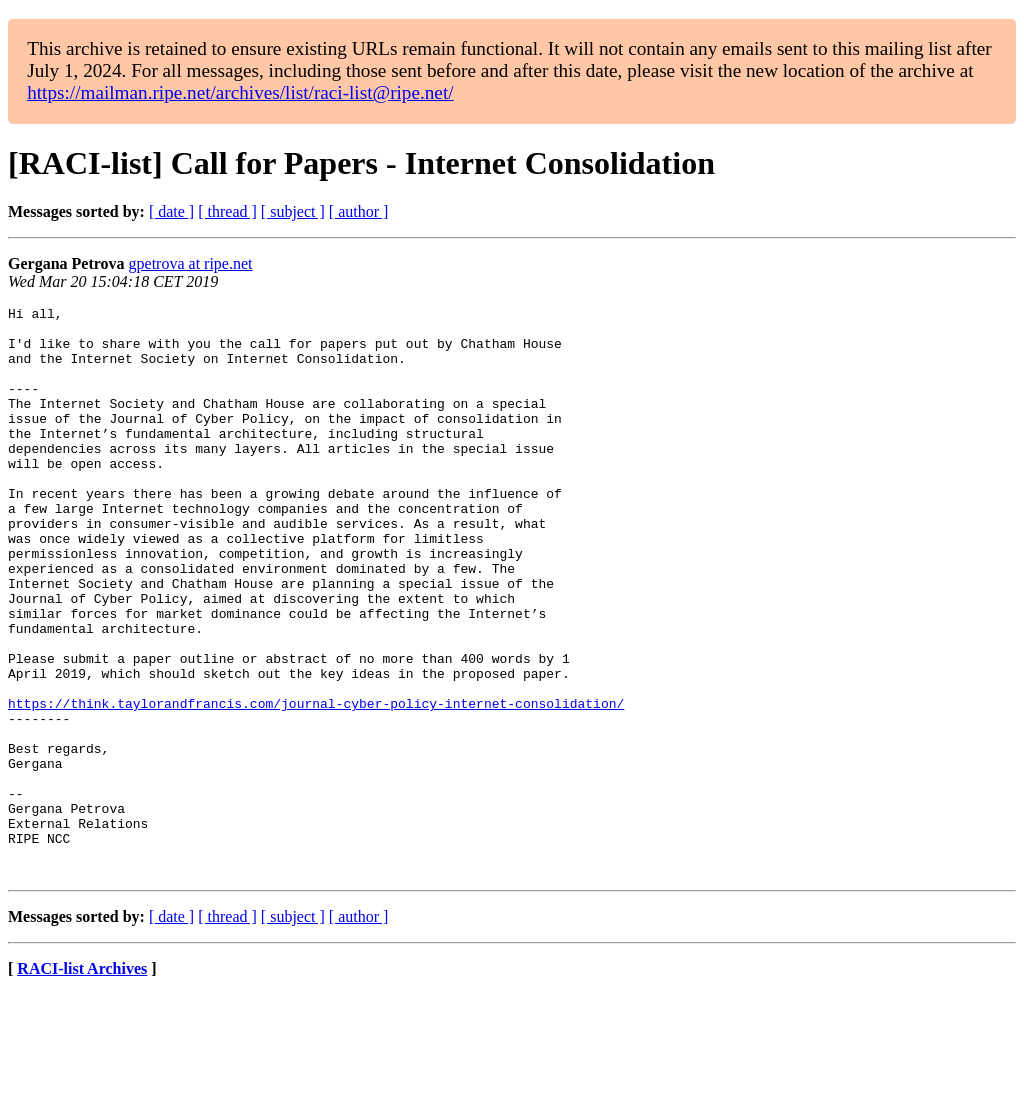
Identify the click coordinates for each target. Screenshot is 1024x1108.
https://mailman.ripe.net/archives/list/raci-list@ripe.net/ (240, 92)
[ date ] (171, 211)
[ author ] (359, 211)
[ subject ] (293, 211)
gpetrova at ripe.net (191, 263)
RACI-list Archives (82, 1082)
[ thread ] (227, 211)
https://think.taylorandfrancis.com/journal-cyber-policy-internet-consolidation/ (316, 784)
